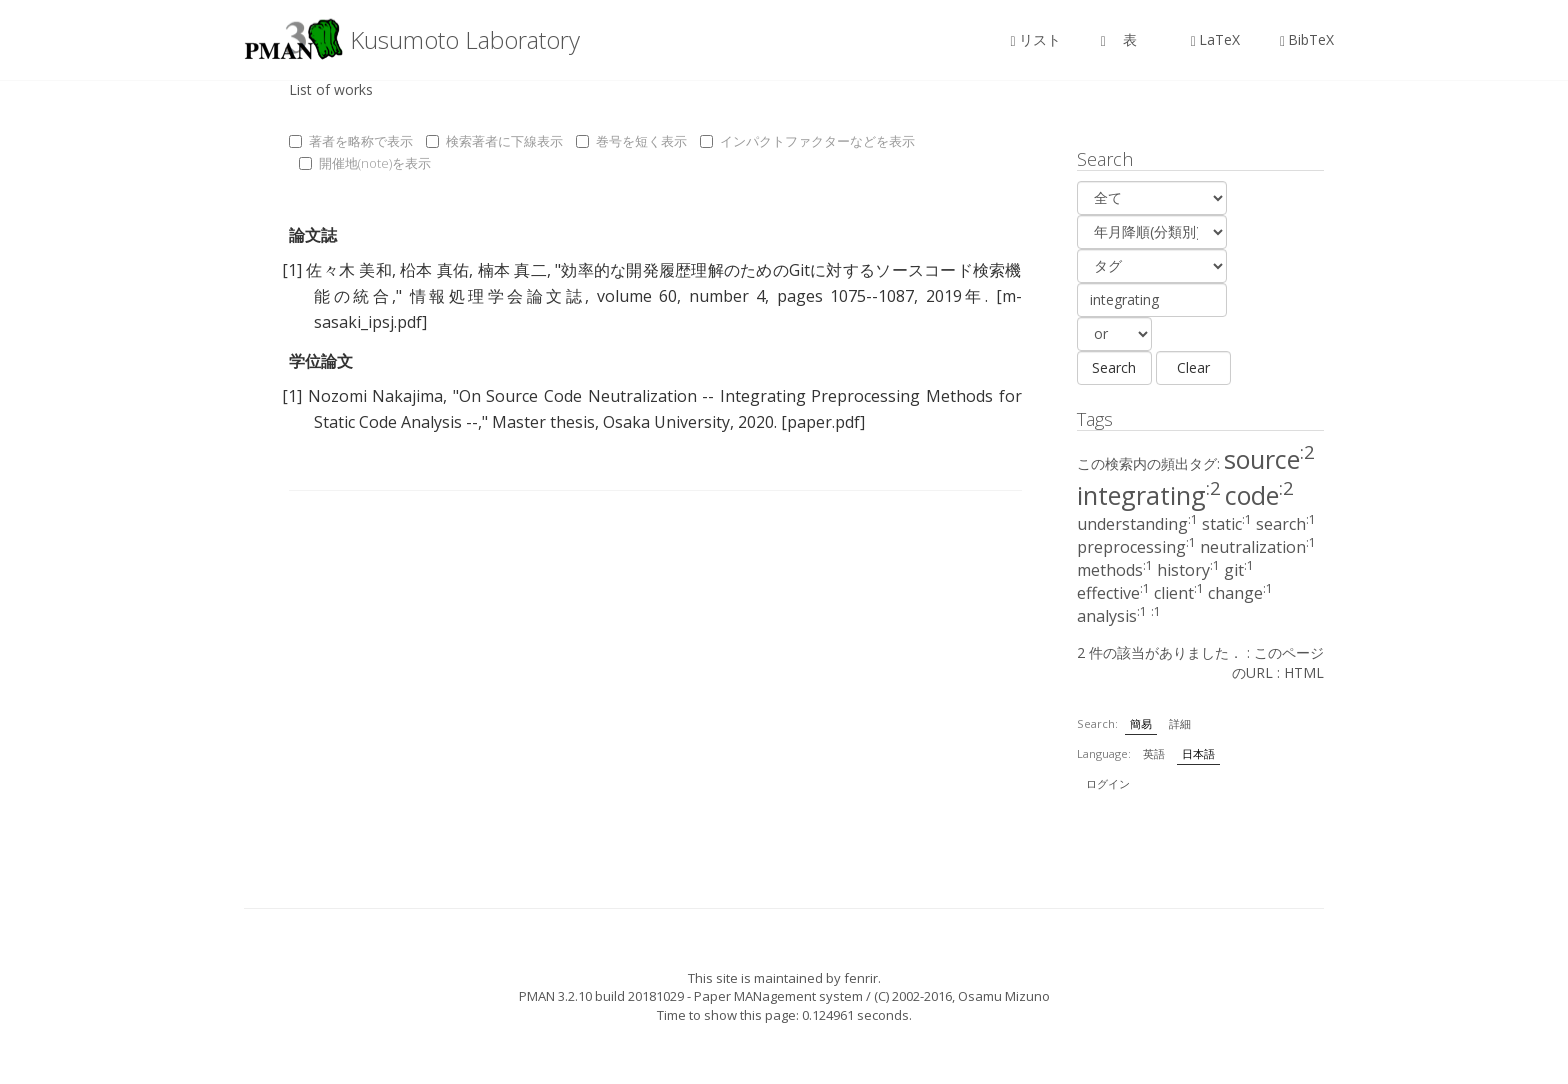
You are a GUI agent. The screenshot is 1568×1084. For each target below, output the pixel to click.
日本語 (1198, 753)
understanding (1137, 524)
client (1179, 593)
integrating (1149, 495)
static (1227, 524)
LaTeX (1215, 39)
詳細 (1180, 723)
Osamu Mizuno (1004, 996)
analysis (1112, 616)
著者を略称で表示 (351, 141)
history (1188, 570)
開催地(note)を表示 (365, 163)
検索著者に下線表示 (494, 141)
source (1269, 459)
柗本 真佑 (434, 270)
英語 (1154, 753)
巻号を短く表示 (631, 141)
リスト (1036, 39)
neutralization (1258, 547)
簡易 (1141, 723)
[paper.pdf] (823, 422)
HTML (1304, 672)
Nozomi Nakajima (376, 396)
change (1240, 593)
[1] (292, 270)
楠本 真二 (512, 270)
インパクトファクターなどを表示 (807, 141)
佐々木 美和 (349, 270)
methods (1115, 570)
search (1286, 524)
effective (1113, 593)
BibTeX (1307, 39)
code (1259, 495)
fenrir (861, 978)
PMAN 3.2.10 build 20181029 (601, 996)
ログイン (1108, 783)
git (1239, 570)
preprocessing (1136, 547)
